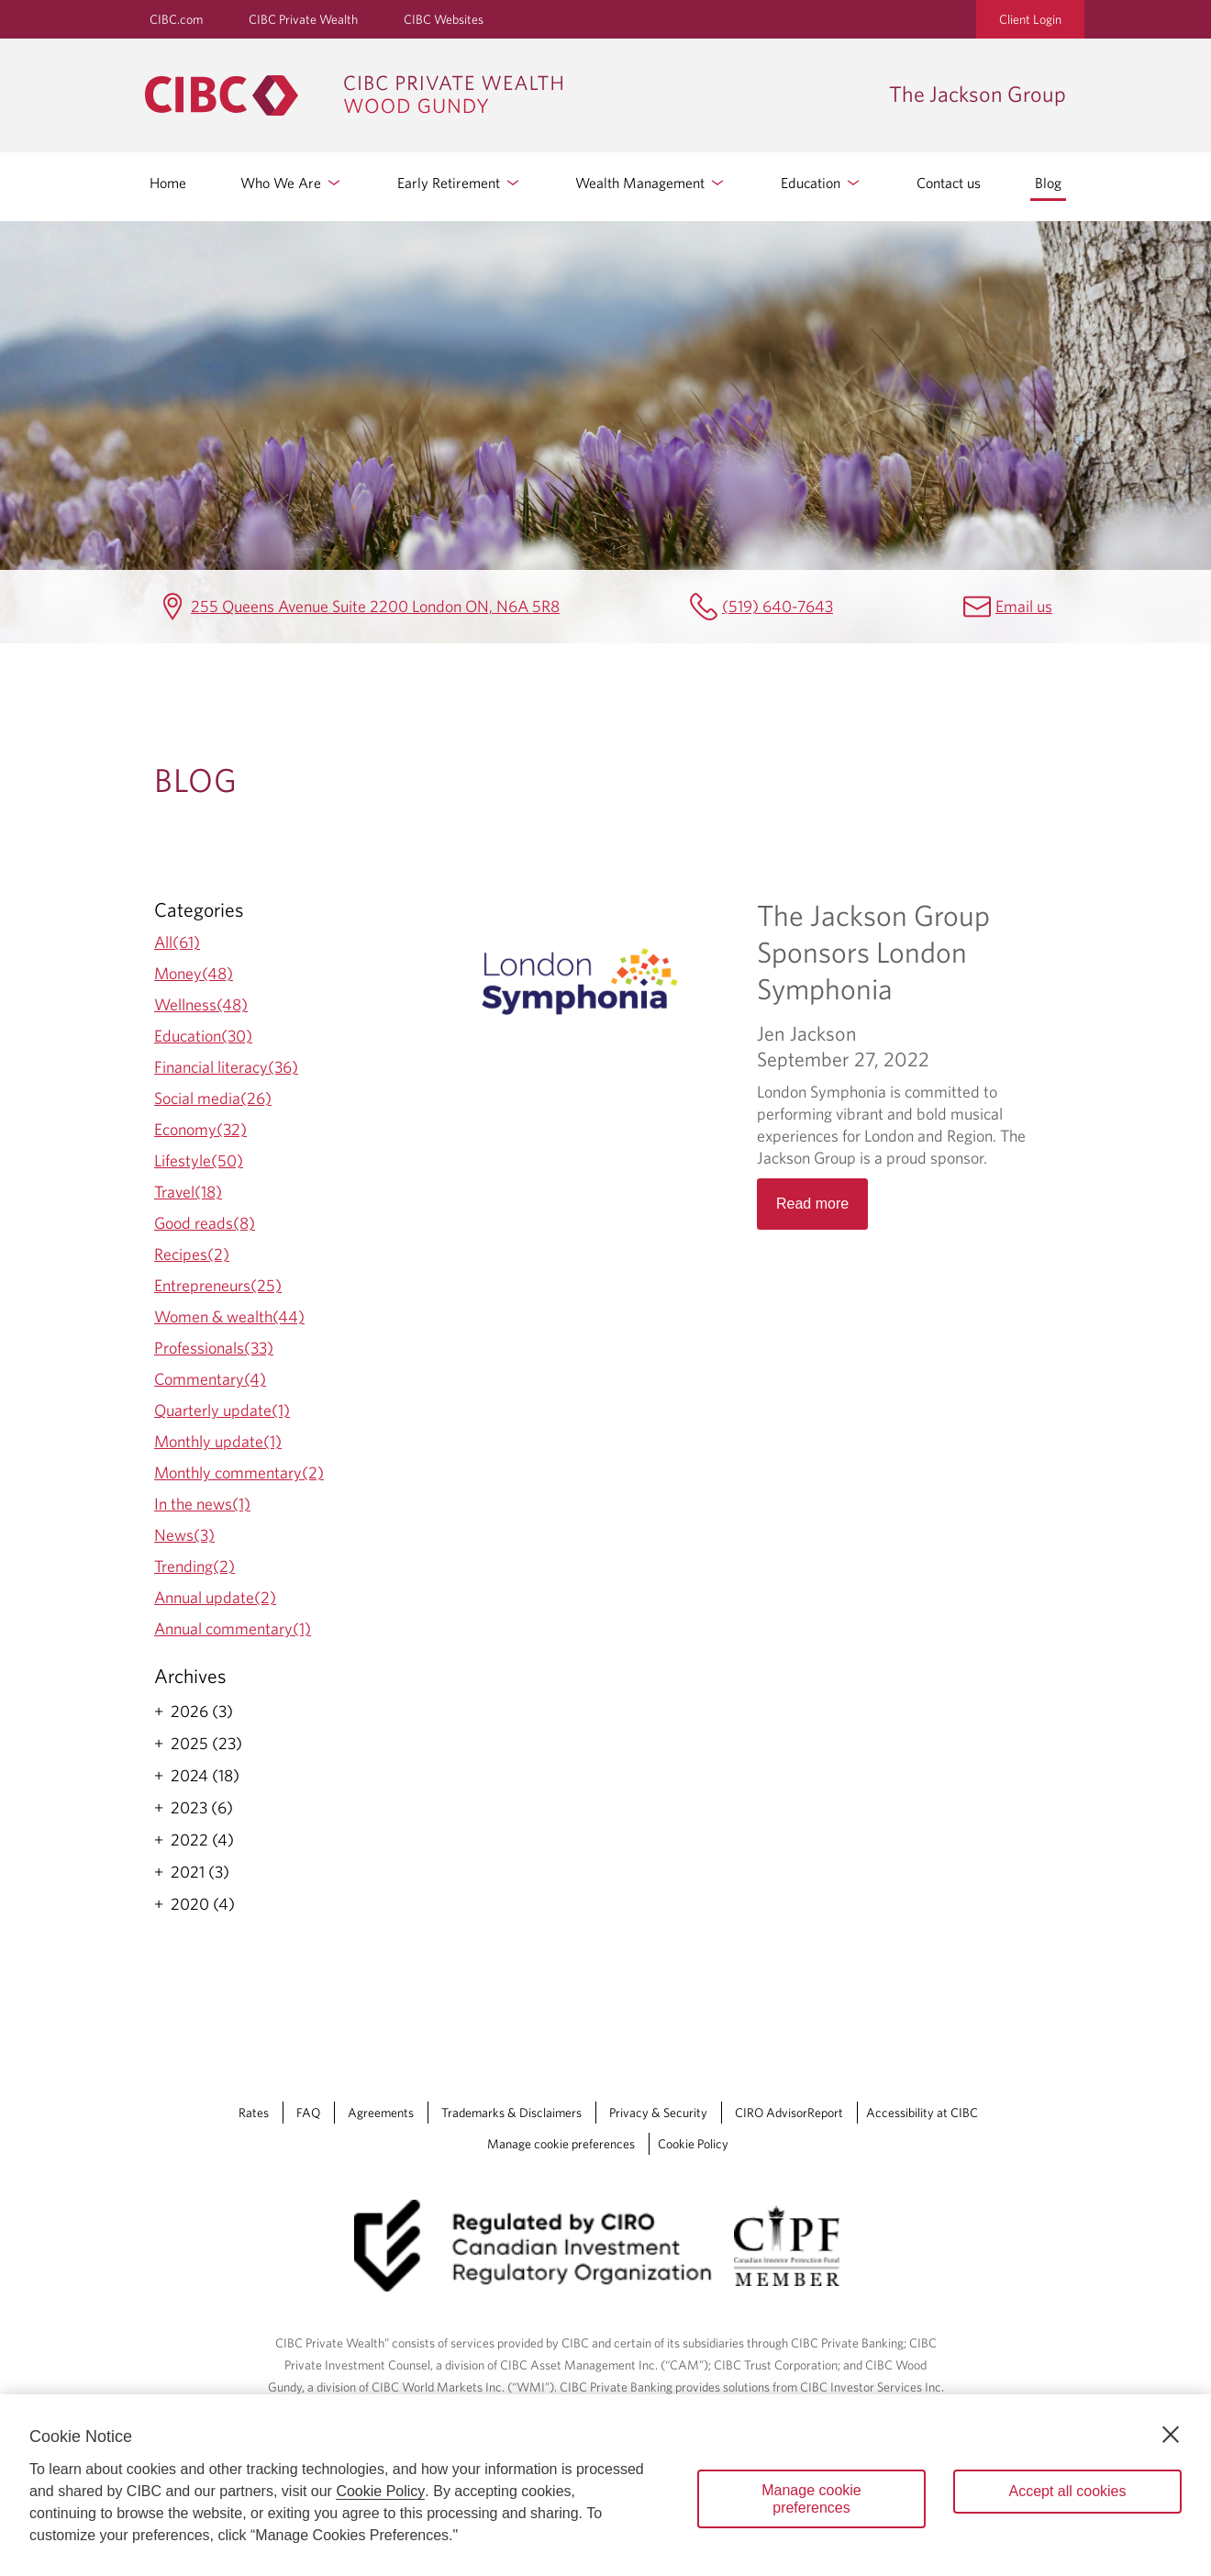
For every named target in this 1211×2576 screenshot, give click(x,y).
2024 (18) (205, 1776)
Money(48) (193, 973)
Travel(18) (188, 1191)
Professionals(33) (213, 1347)
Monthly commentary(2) (239, 1472)
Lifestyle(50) (198, 1160)
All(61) (177, 942)
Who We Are (291, 182)
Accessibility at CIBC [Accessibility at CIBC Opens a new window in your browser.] (922, 2112)
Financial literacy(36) (226, 1066)
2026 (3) (202, 1711)
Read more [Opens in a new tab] (812, 1203)
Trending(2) (194, 1566)
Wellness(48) (201, 1004)
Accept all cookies (1067, 2491)
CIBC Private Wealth (303, 19)
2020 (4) (203, 1904)
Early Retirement (459, 182)
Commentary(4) (210, 1378)
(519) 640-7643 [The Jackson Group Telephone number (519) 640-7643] (777, 606)
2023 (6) (202, 1808)
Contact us (949, 182)
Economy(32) (200, 1129)
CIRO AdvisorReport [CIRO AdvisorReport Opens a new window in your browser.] (789, 2112)
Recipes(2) (191, 1254)
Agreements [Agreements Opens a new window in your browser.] (381, 2112)
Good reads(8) (204, 1222)
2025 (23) (206, 1743)
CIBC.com (176, 19)
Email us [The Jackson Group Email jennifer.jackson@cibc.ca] (1023, 606)
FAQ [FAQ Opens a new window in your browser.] (308, 2112)
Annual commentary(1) (232, 1628)
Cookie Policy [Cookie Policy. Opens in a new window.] (380, 2491)
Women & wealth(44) (229, 1316)
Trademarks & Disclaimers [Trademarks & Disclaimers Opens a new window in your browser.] (511, 2112)
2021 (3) (200, 1872)
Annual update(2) (215, 1597)
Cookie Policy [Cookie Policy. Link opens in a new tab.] (693, 2143)
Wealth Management (651, 182)
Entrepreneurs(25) (218, 1285)
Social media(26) (213, 1098)
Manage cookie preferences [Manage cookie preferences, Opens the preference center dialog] (811, 2498)
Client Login (1030, 19)
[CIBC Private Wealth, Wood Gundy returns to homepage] (508, 95)
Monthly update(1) (218, 1441)
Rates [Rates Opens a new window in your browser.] (254, 2112)
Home (168, 182)
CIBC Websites (443, 19)
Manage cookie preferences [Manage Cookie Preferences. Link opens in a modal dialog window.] (561, 2143)
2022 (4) (202, 1840)
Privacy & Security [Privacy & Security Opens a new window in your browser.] (658, 2112)
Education (821, 182)
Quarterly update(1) (222, 1410)
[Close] (1171, 2435)
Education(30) (203, 1035)
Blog (1048, 182)
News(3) (184, 1534)
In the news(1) (202, 1503)
